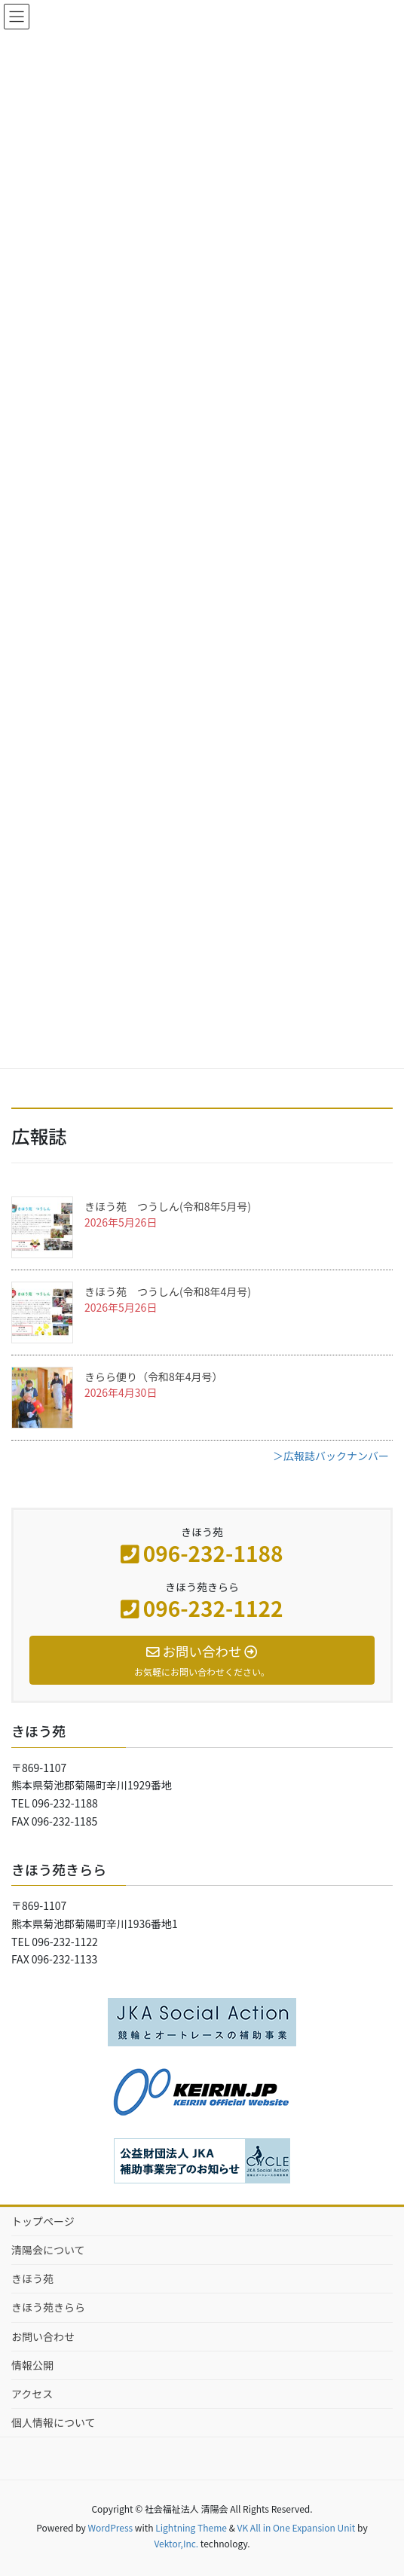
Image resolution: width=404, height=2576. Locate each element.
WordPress (110, 2527)
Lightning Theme (191, 2527)
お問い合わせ (43, 2336)
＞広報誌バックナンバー (331, 1455)
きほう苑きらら (48, 2307)
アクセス (32, 2393)
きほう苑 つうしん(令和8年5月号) (167, 1206)
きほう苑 (32, 2278)
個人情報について (53, 2422)
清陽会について (48, 2249)
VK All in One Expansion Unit (296, 2527)
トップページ (43, 2221)
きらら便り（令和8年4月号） (153, 1376)
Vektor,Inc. (176, 2543)
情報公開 (32, 2365)
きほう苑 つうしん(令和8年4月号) (167, 1291)
